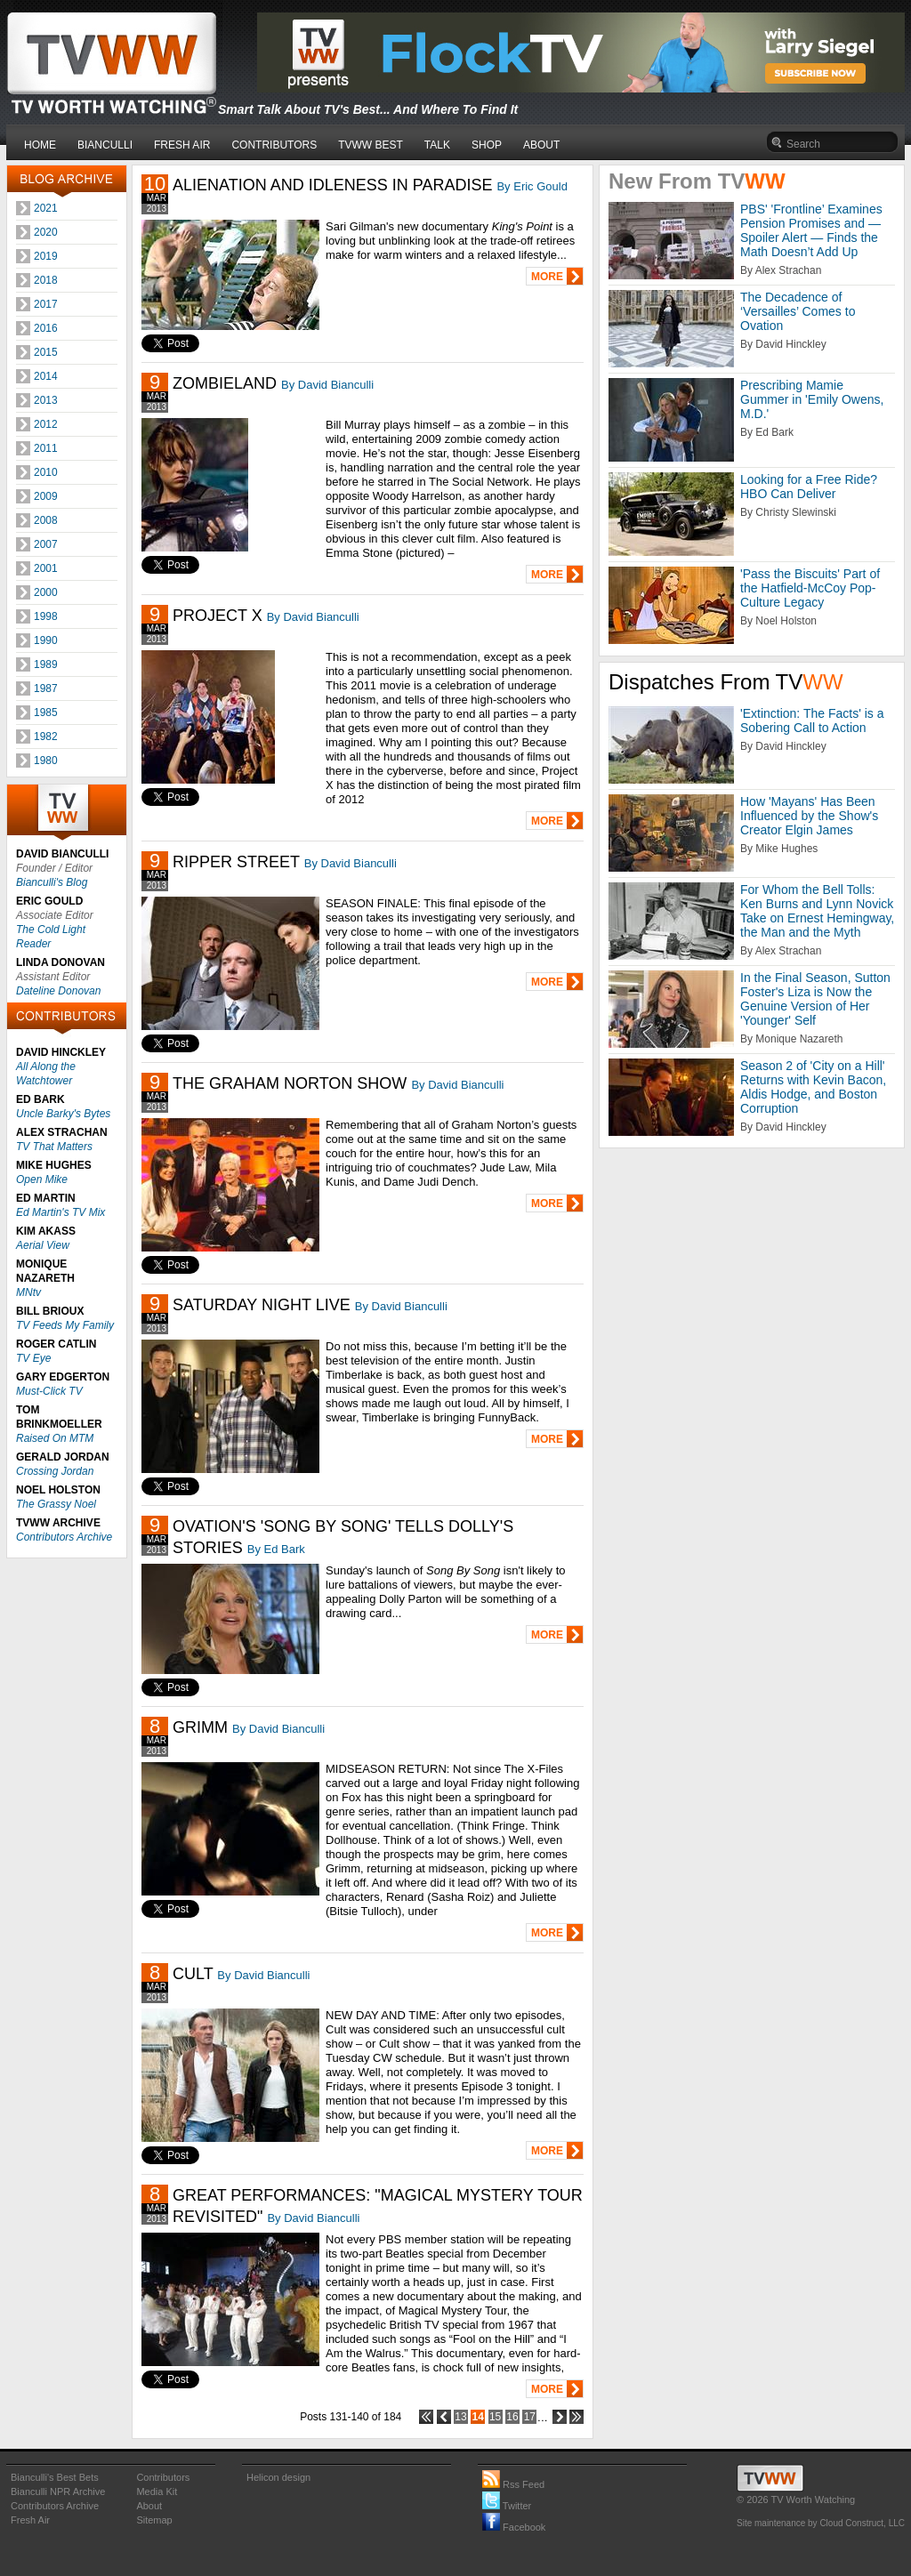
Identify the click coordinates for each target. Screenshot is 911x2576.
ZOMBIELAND (225, 383)
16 (512, 2417)
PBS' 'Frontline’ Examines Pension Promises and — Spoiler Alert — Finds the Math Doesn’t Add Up (811, 230)
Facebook (513, 2527)
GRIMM (200, 1727)
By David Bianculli (327, 384)
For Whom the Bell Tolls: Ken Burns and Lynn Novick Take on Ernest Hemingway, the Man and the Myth (817, 910)
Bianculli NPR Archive (58, 2491)
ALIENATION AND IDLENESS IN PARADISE (332, 185)
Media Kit (156, 2491)
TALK (437, 145)
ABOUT (541, 145)
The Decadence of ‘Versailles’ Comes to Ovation (797, 311)
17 (530, 2417)
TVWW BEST (370, 145)
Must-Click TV (49, 1391)
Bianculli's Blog (51, 882)
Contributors (162, 2477)
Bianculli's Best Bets (55, 2477)
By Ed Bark (276, 1549)
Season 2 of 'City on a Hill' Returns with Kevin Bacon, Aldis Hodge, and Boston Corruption (813, 1087)
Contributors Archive (64, 1537)
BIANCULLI (105, 145)
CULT (193, 1974)
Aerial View (42, 1245)
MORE (547, 276)
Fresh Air (30, 2520)
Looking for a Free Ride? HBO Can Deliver (808, 486)
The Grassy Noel (56, 1504)
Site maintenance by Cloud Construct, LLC (821, 2523)
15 (495, 2417)
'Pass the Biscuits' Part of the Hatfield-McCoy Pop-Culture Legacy (810, 588)
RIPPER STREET (236, 862)
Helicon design (278, 2477)
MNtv (28, 1292)
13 (460, 2417)
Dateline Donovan (58, 991)
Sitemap (154, 2520)
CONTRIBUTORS (274, 145)
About (149, 2505)
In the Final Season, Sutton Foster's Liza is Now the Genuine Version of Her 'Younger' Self (815, 998)
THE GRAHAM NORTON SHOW (290, 1083)
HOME (40, 145)
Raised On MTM (54, 1438)
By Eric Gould (531, 186)
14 (478, 2417)
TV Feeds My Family (65, 1325)
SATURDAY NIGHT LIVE (262, 1305)
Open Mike (42, 1179)
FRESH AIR (182, 145)
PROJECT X (217, 615)
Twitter (506, 2505)
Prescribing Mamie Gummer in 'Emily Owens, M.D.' (811, 399)
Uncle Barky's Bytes (63, 1113)
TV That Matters (54, 1146)
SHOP (487, 145)
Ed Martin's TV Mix (60, 1212)
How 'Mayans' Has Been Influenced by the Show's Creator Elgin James (809, 815)
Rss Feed (513, 2484)
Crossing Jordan (54, 1471)
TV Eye (33, 1358)
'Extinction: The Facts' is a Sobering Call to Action (812, 720)
